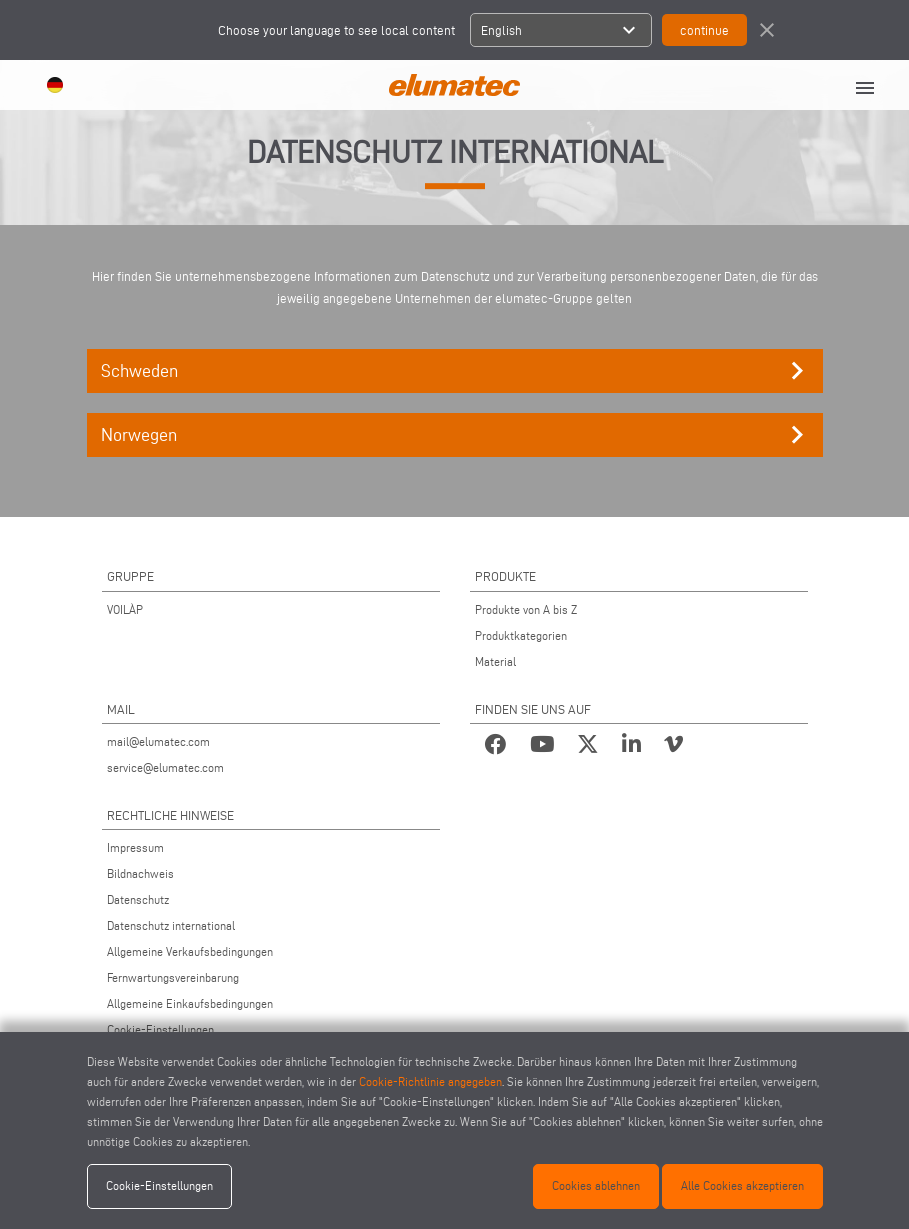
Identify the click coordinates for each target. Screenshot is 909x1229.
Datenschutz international (171, 925)
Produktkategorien (521, 635)
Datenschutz (138, 899)
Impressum (135, 847)
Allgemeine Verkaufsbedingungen (190, 951)
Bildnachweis (140, 873)
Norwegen (458, 435)
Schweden (458, 371)
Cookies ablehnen (596, 1185)
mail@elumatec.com (158, 741)
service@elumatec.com (165, 767)
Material (495, 661)
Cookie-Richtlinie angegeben (430, 1081)
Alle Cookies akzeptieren (742, 1185)
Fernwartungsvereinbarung (173, 977)
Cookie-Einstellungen (160, 1029)
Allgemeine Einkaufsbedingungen (190, 1003)
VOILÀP (125, 609)
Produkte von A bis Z (526, 609)
